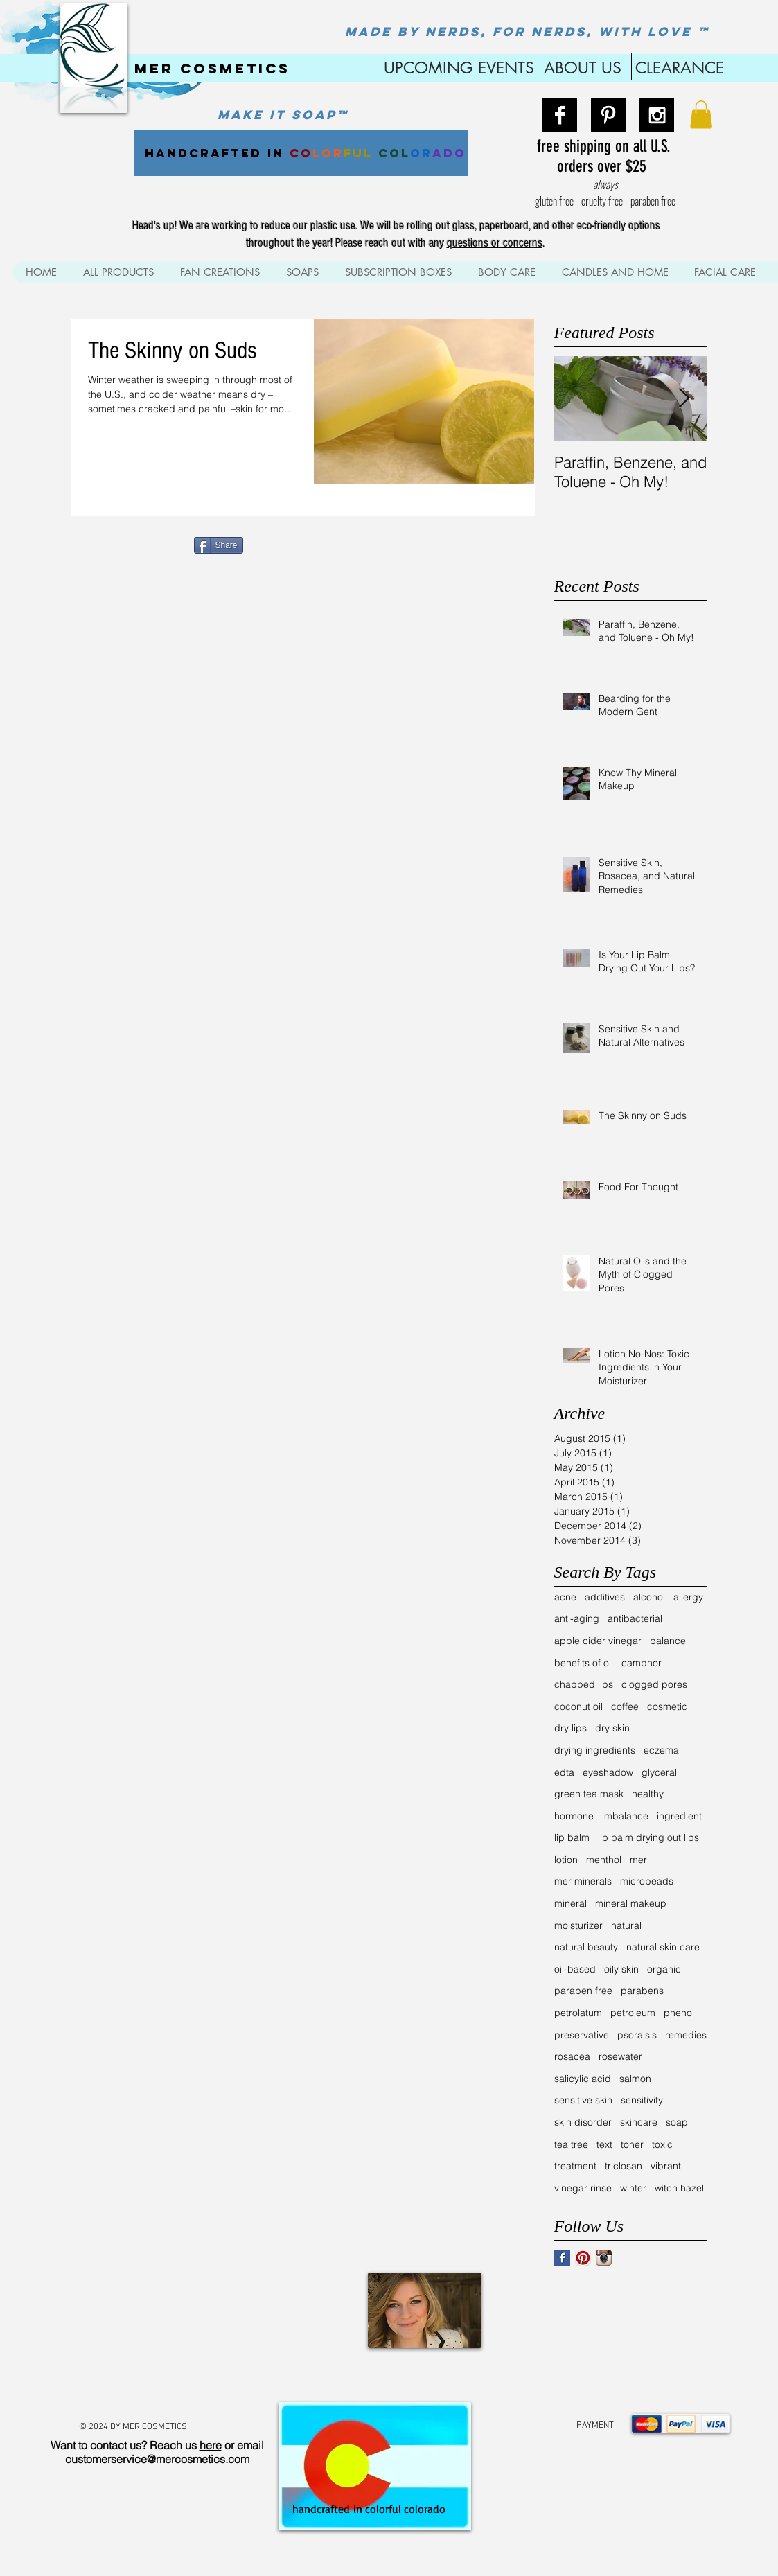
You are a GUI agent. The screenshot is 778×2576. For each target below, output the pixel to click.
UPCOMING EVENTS (456, 68)
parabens (642, 1990)
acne (565, 1597)
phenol (679, 2012)
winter (633, 2188)
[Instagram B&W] (656, 115)
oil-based (575, 1969)
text (604, 2144)
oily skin (621, 1969)
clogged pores (654, 1684)
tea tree (571, 2144)
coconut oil (578, 1706)
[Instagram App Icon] (604, 2258)
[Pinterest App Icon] (583, 2258)
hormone (574, 1816)
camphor (641, 1663)
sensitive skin (583, 2100)
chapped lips (583, 1684)
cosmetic (667, 1706)
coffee (625, 1706)
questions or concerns (494, 243)
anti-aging (576, 1618)
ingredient (679, 1816)
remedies (686, 2035)
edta (564, 1772)
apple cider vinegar (598, 1640)
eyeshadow (608, 1772)
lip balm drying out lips (648, 1837)
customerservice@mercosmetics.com (157, 2459)
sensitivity (642, 2100)
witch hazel (679, 2188)
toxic (662, 2144)
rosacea (572, 2056)
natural (626, 1925)
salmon (635, 2078)
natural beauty (586, 1947)
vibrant (666, 2166)
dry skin (612, 1728)
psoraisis (637, 2035)
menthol (603, 1859)
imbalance (625, 1816)
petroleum (632, 2012)
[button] (701, 114)
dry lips (570, 1728)
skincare (638, 2122)
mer (638, 1859)
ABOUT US (582, 68)
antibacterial (635, 1618)
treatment (575, 2166)
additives (605, 1597)
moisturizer (578, 1925)
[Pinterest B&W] (608, 115)
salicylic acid (582, 2078)
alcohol (649, 1597)
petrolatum (578, 2012)
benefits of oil (583, 1663)
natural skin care (663, 1947)
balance (668, 1640)
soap (677, 2122)
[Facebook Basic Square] (562, 2258)
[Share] (218, 545)
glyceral (659, 1772)
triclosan (623, 2166)
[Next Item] (684, 398)
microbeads (646, 1881)
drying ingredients (594, 1750)
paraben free (583, 1990)
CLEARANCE (679, 68)
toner (632, 2144)
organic (664, 1969)
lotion (566, 1859)
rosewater (620, 2056)
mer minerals (583, 1881)
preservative (581, 2035)
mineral (570, 1903)
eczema (661, 1750)
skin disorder (583, 2122)
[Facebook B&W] (559, 115)
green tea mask (589, 1794)
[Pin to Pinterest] (268, 544)
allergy (688, 1597)
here (211, 2445)
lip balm (572, 1837)
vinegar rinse (583, 2188)
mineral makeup (630, 1903)
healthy (648, 1794)
